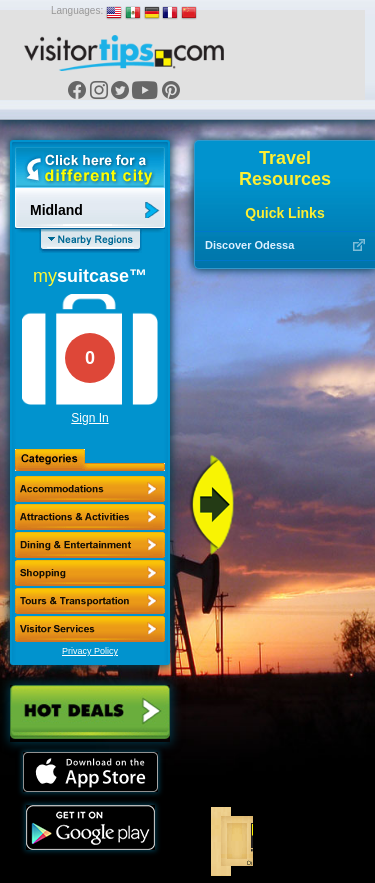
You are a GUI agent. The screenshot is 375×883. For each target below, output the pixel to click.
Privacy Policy (90, 651)
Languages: (77, 10)
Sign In (89, 418)
